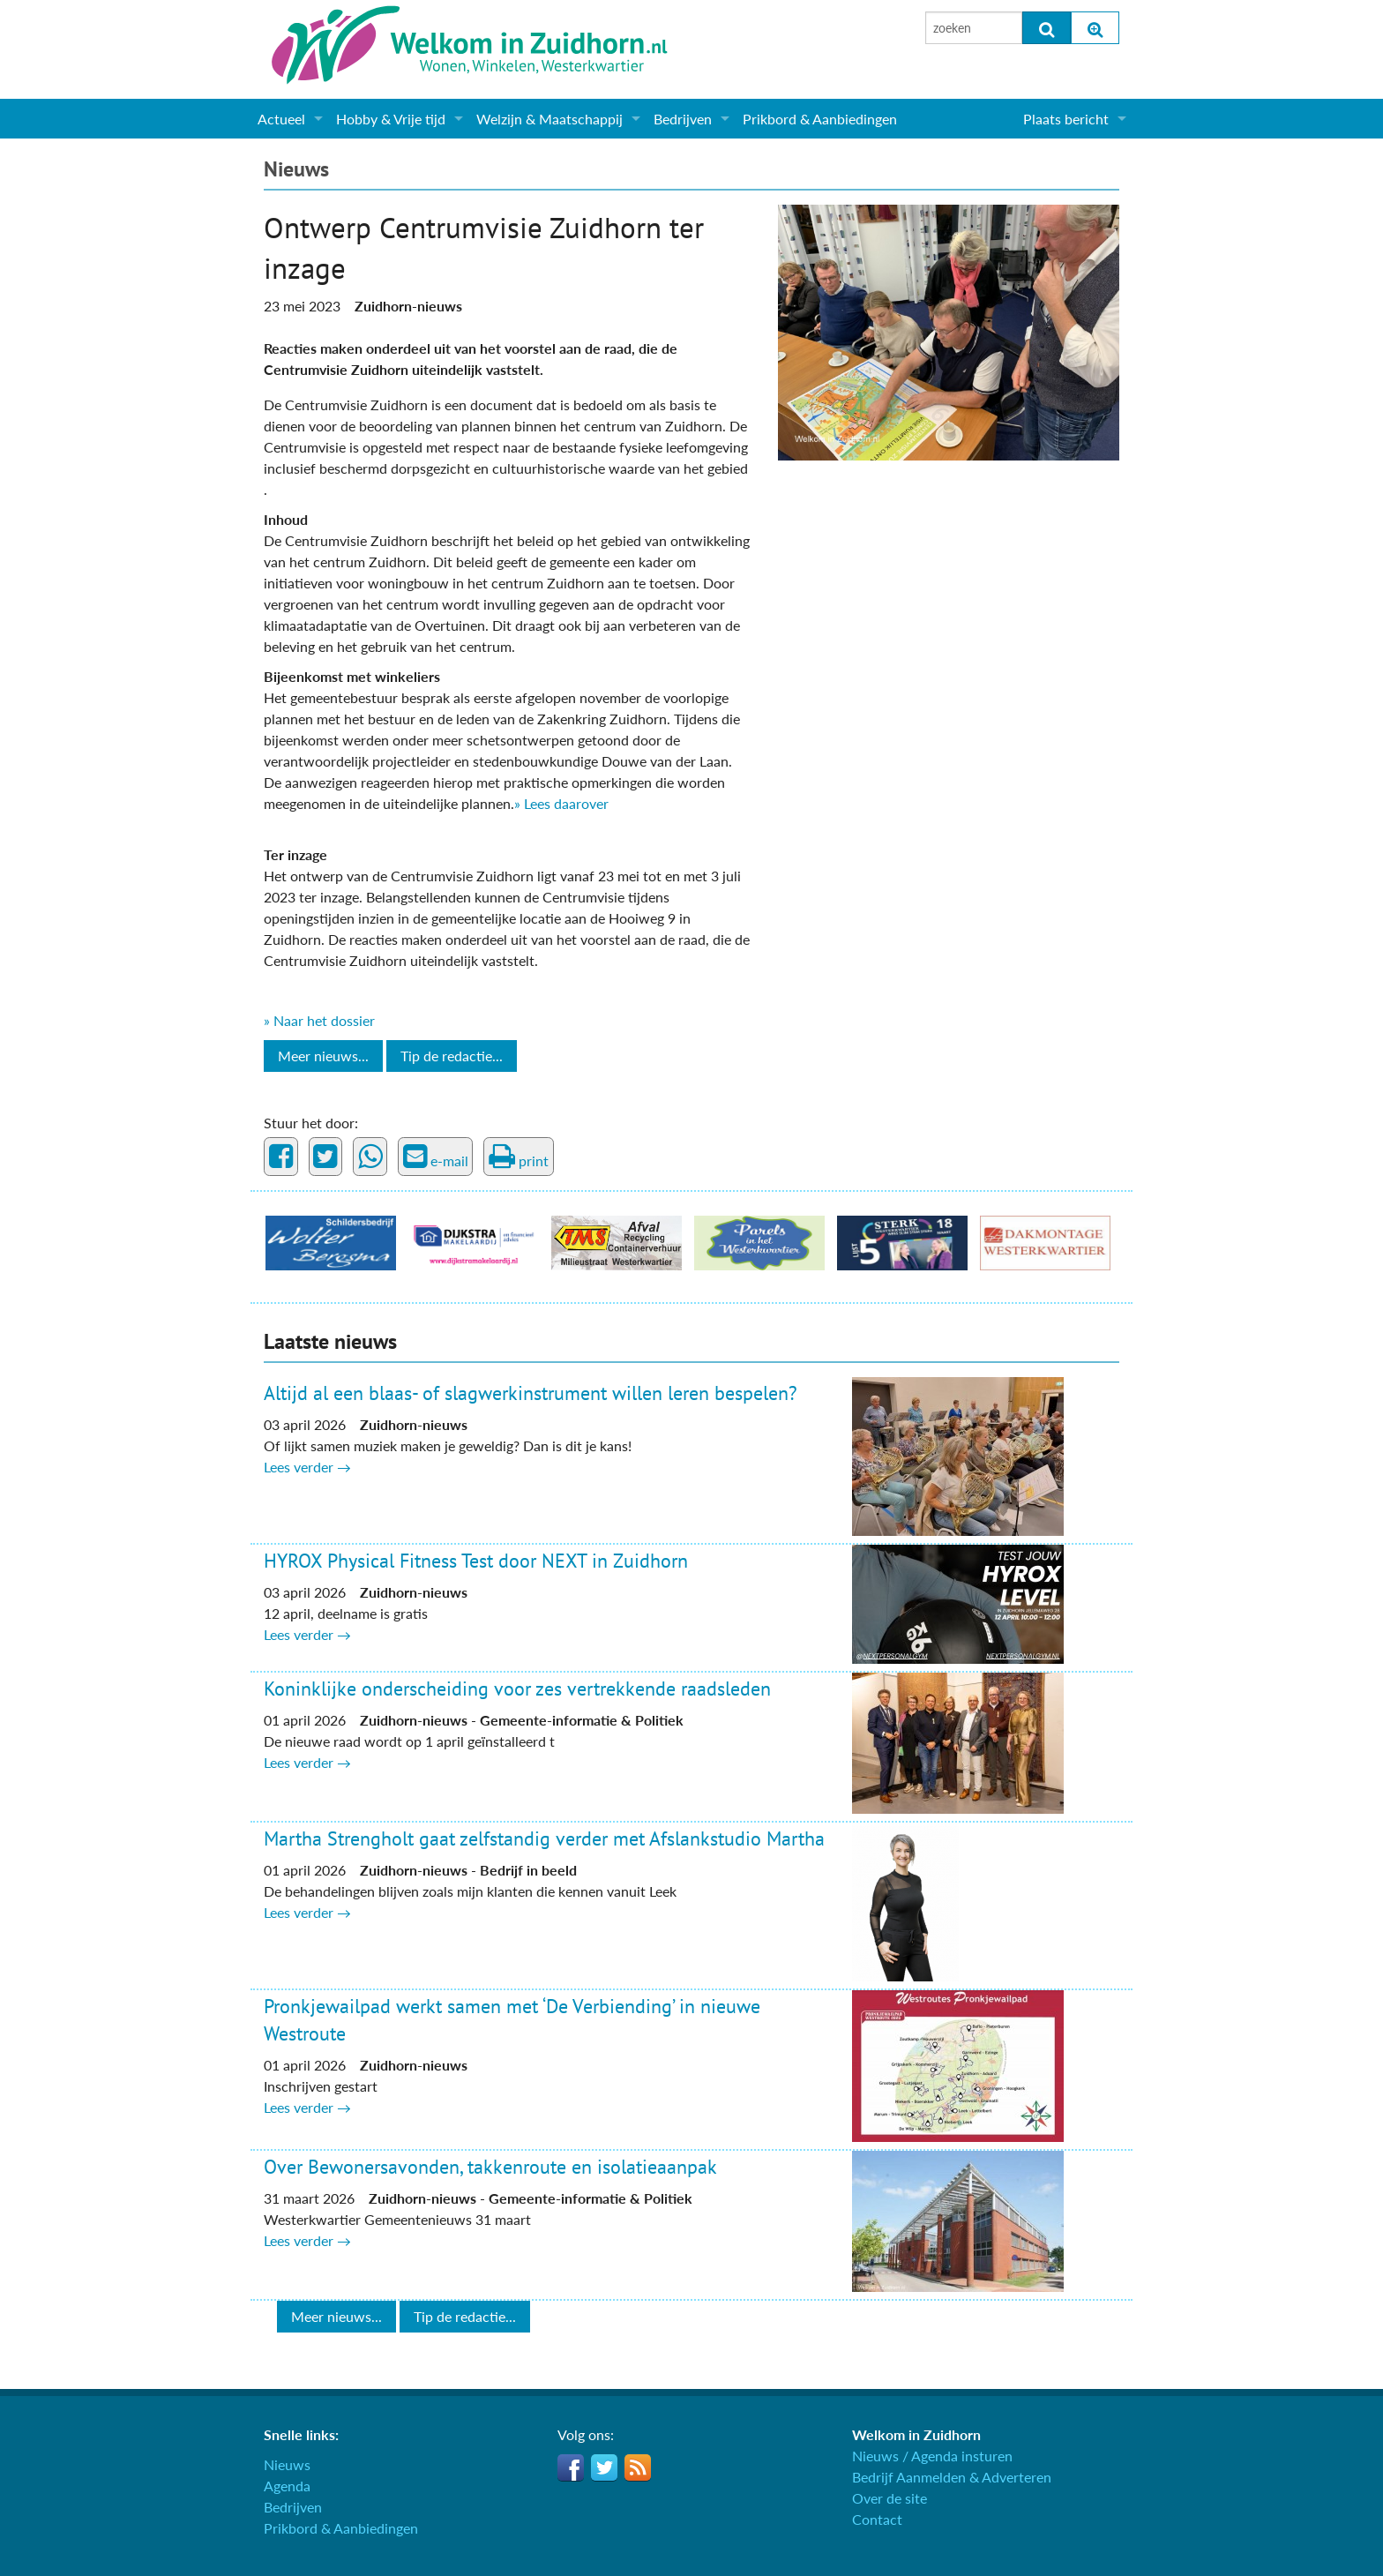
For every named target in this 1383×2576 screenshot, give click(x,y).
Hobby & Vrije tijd (390, 118)
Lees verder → (307, 1466)
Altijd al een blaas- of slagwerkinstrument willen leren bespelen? (530, 1393)
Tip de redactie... (451, 1055)
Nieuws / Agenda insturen (932, 2455)
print (519, 1156)
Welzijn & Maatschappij (549, 118)
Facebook (570, 2467)
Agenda (287, 2485)
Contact (877, 2519)
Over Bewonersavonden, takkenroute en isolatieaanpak (490, 2166)
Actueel (281, 118)
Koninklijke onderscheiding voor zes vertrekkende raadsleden (517, 1688)
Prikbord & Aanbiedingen (820, 118)
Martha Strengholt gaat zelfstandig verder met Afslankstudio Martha (544, 1838)
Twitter (604, 2467)
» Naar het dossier (319, 1020)
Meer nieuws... (323, 1055)
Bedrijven (683, 118)
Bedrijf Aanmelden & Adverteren (951, 2476)
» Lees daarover (561, 803)
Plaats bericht (1066, 118)
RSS (637, 2467)
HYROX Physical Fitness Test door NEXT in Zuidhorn (476, 1560)
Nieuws (296, 169)
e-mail (435, 1156)
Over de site (889, 2498)
